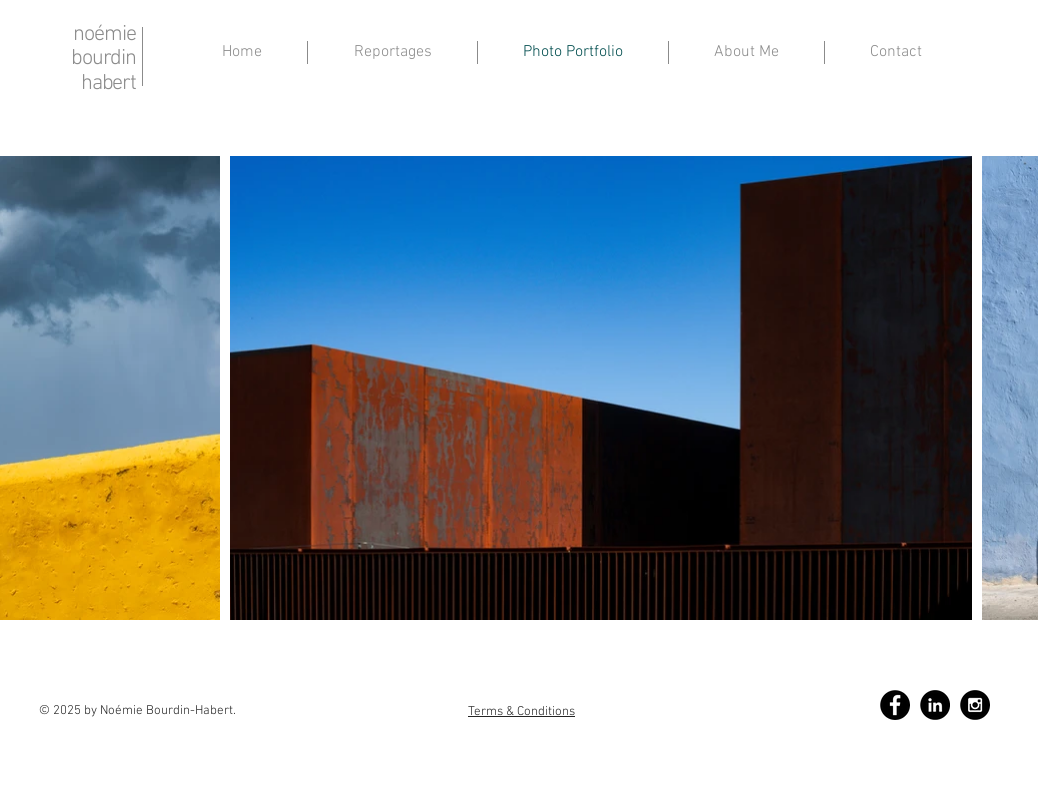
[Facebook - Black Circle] (895, 705)
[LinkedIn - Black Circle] (935, 705)
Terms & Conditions (521, 712)
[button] (746, 52)
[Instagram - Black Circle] (975, 705)
